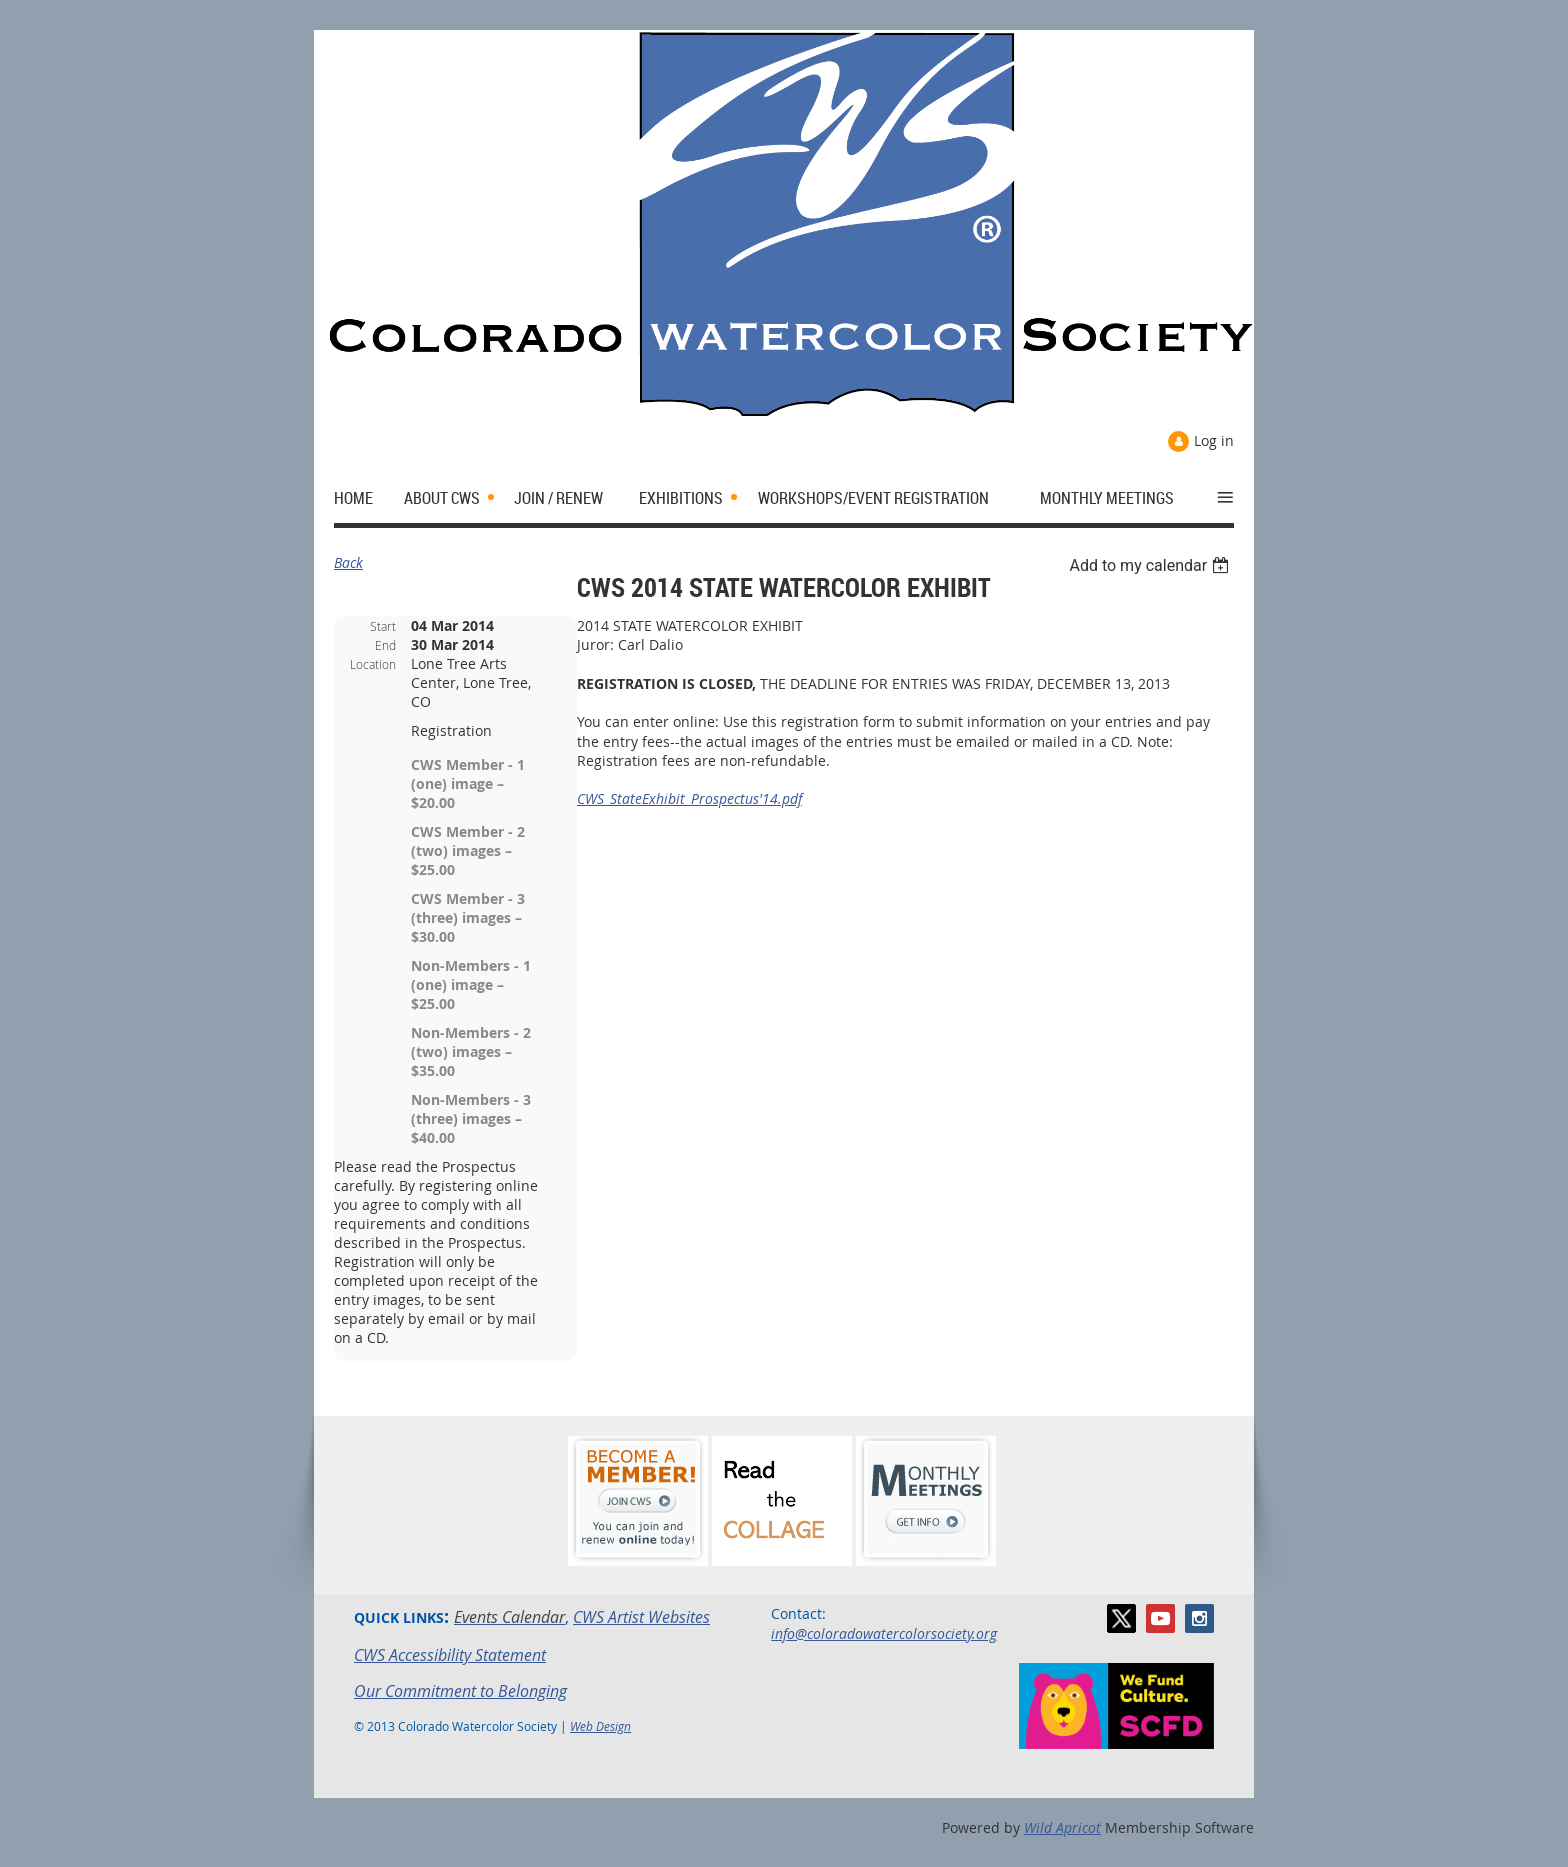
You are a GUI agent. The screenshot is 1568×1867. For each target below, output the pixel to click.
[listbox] (1151, 565)
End (385, 645)
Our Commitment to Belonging (460, 1691)
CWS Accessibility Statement (450, 1655)
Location (373, 664)
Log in (1214, 440)
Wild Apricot (1062, 1827)
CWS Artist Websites (641, 1617)
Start (383, 626)
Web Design (600, 1726)
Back (348, 562)
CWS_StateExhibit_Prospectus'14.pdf (689, 798)
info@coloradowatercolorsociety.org (884, 1633)
